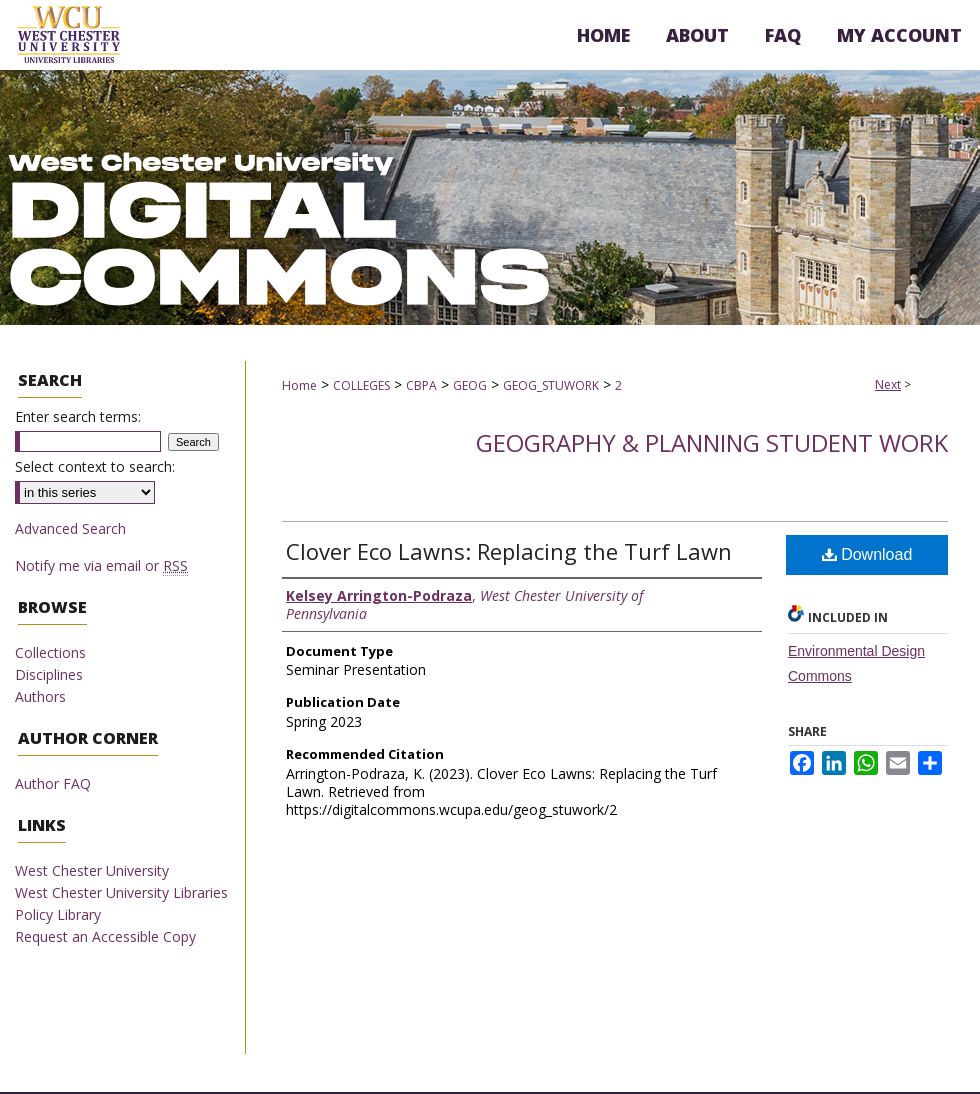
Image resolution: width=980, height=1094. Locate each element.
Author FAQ (53, 783)
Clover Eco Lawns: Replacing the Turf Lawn (509, 551)
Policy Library (58, 914)
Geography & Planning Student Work (712, 442)
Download (867, 554)
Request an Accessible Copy (105, 936)
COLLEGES (361, 385)
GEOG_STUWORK (551, 385)
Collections (50, 652)
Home (299, 385)
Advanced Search (70, 528)
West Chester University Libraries (121, 892)
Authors (40, 696)
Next (888, 384)
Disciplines (49, 674)
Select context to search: (95, 466)
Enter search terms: (78, 416)
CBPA (421, 385)
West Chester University (92, 870)
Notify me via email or (101, 565)
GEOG (470, 385)
